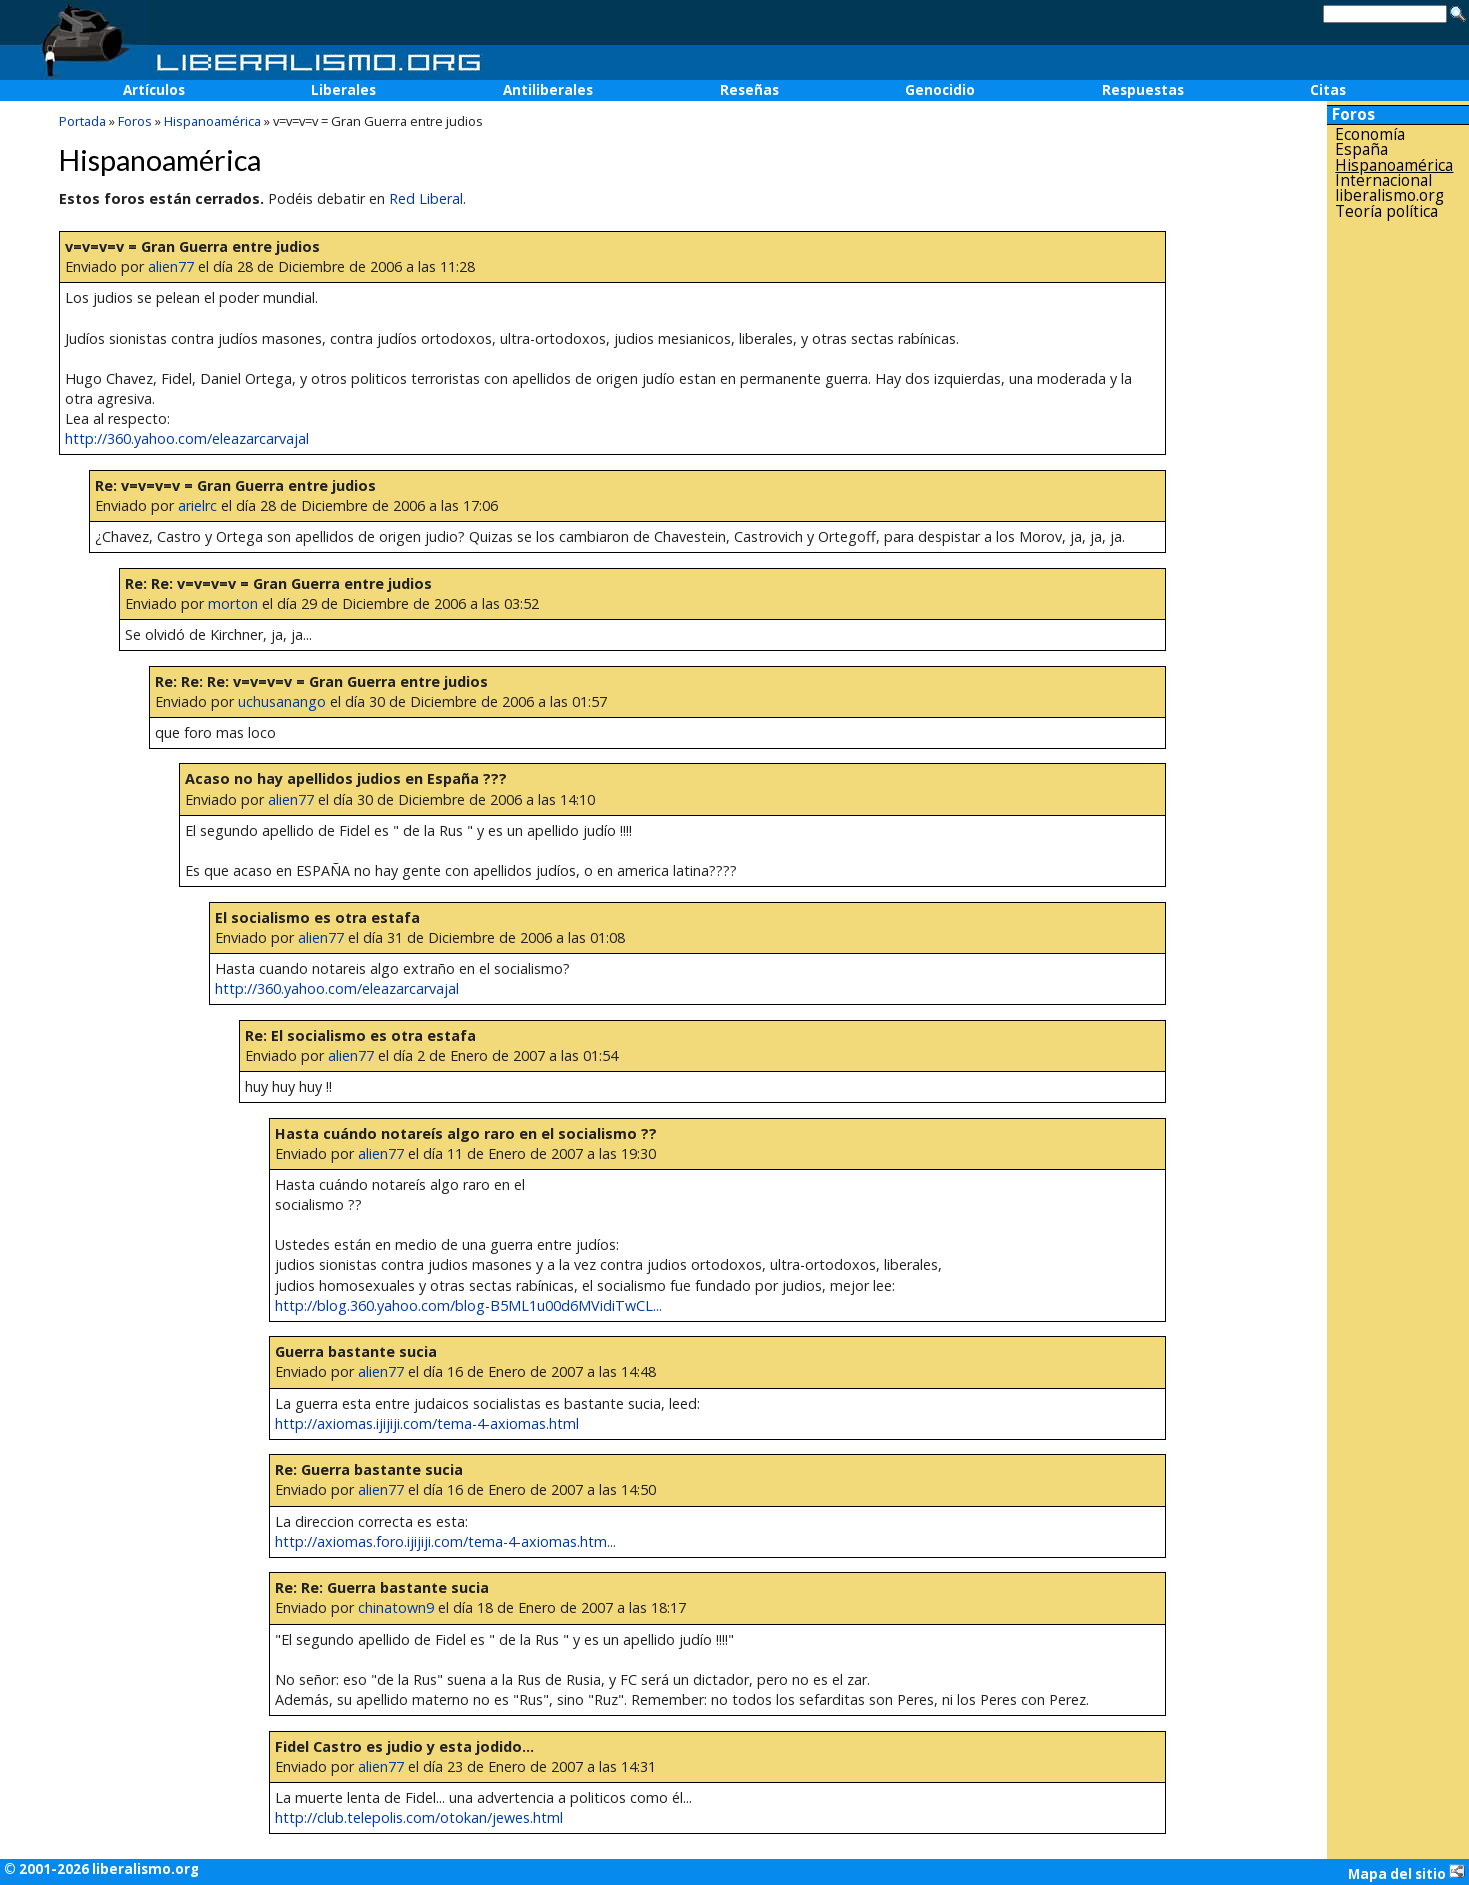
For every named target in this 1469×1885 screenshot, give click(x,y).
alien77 (171, 266)
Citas (1328, 90)
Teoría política (1386, 211)
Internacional (1383, 180)
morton (233, 603)
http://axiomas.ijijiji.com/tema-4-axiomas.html (427, 1423)
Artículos (154, 90)
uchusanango (282, 701)
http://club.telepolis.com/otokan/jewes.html (419, 1817)
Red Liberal (426, 198)
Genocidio (940, 90)
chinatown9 (396, 1607)
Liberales (343, 90)
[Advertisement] (1398, 539)
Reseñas (749, 90)
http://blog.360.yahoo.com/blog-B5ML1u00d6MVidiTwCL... (468, 1305)
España (1361, 149)
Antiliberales (548, 90)
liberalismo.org (1389, 195)
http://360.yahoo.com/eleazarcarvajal (187, 438)
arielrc (197, 505)
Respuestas (1143, 90)
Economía (1370, 134)
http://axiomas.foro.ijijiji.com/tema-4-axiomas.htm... (445, 1541)
